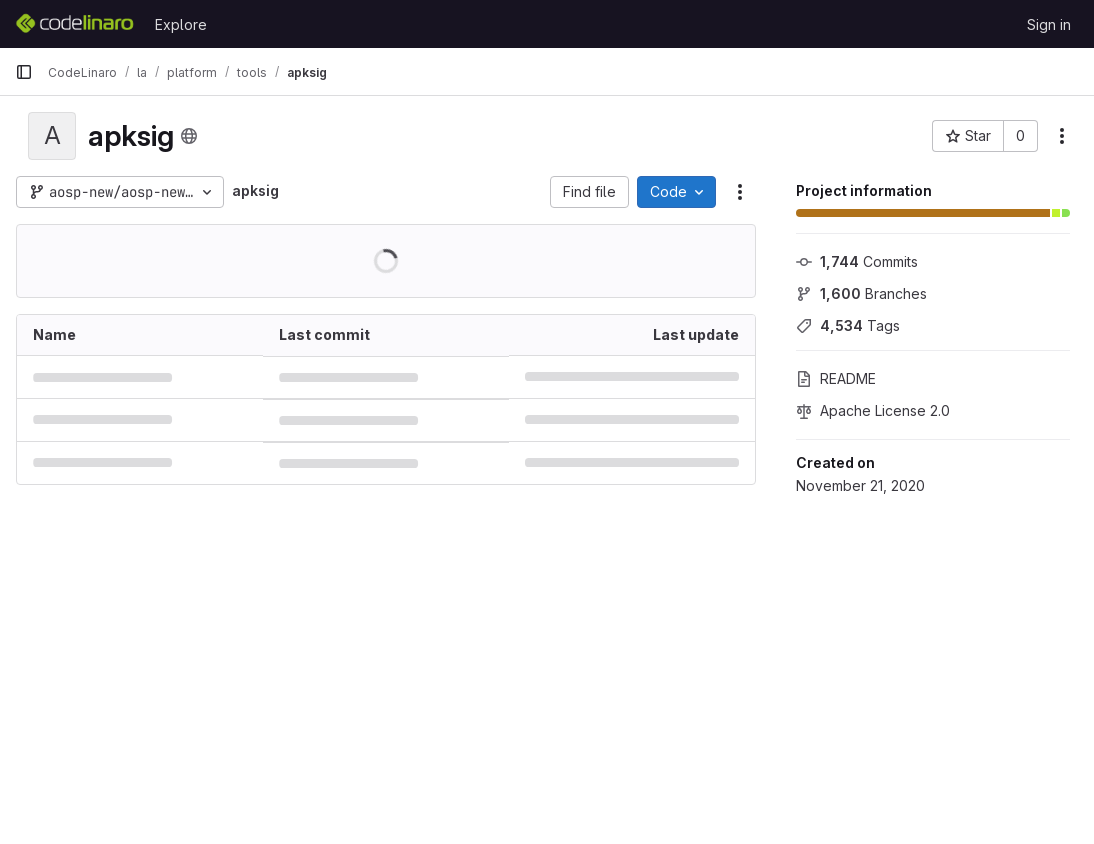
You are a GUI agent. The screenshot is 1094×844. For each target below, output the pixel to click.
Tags (848, 325)
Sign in (1049, 24)
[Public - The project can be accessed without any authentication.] (189, 136)
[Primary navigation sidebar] (24, 72)
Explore (181, 24)
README (836, 378)
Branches (861, 293)
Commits (857, 261)
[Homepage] (75, 24)
